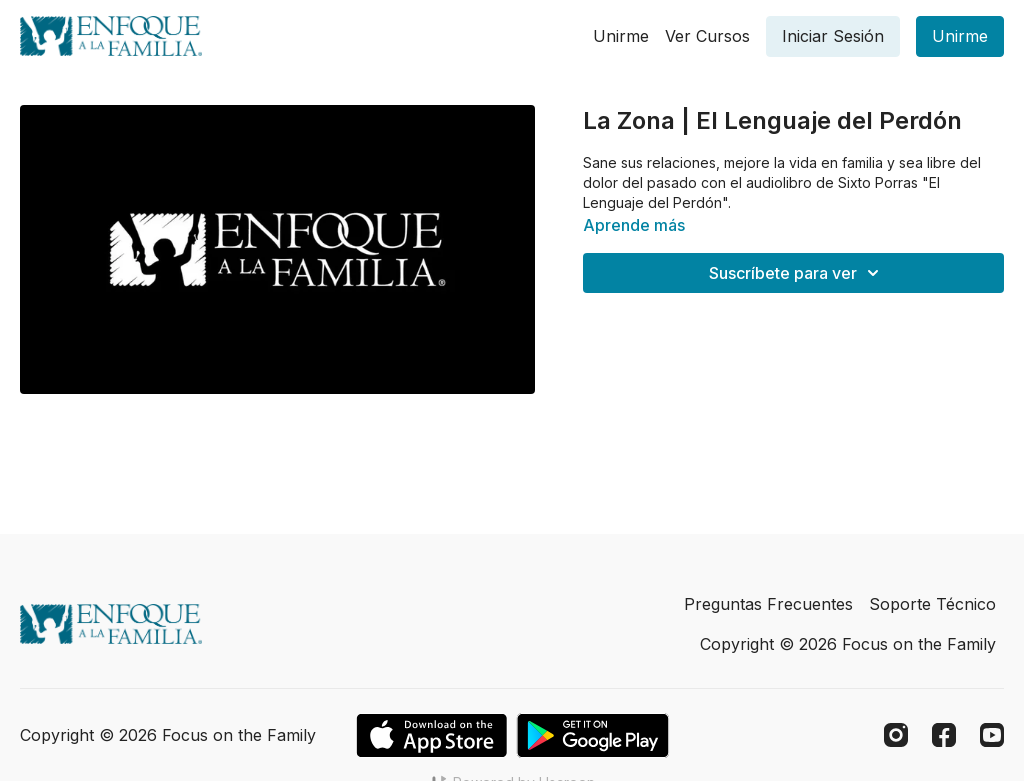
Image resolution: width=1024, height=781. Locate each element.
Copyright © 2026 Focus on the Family (848, 644)
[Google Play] (593, 735)
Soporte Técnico (932, 604)
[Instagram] (896, 735)
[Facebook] (944, 735)
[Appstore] (431, 735)
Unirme (621, 36)
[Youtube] (992, 735)
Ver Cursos (707, 36)
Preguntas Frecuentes (768, 604)
